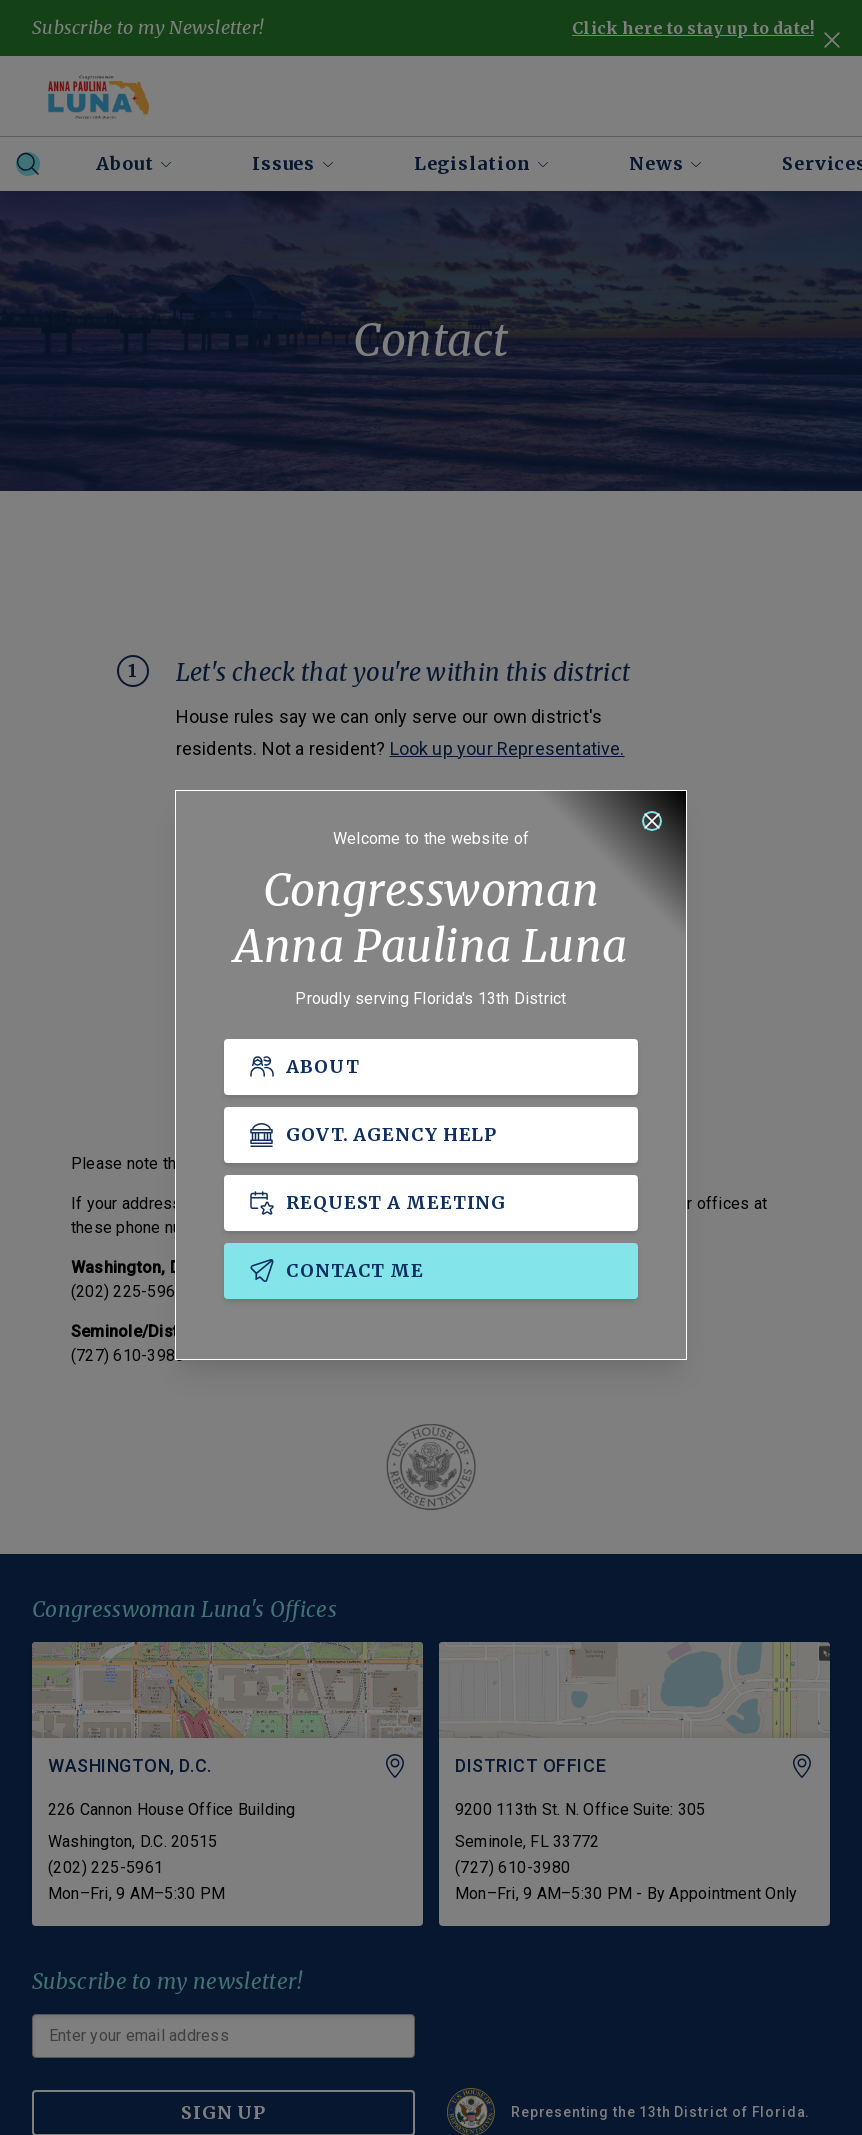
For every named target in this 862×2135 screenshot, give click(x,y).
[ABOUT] (431, 1068)
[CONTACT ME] (431, 1272)
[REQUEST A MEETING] (431, 1204)
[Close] (652, 822)
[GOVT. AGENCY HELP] (431, 1136)
